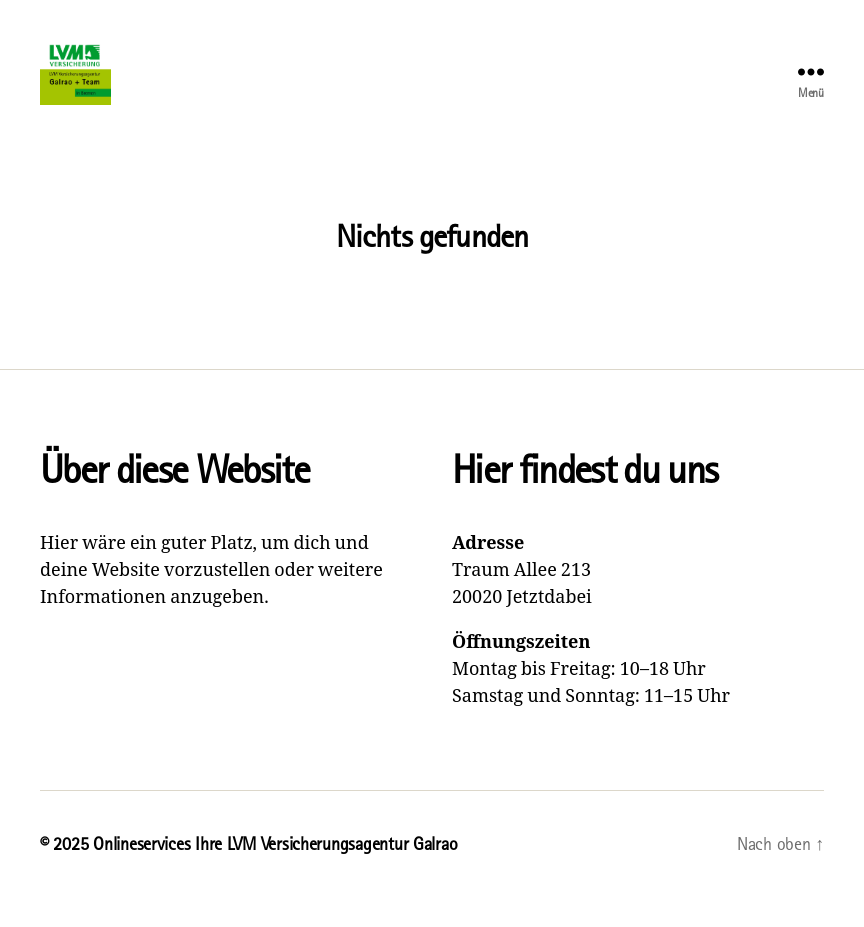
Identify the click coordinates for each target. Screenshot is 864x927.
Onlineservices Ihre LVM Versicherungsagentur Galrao (275, 870)
